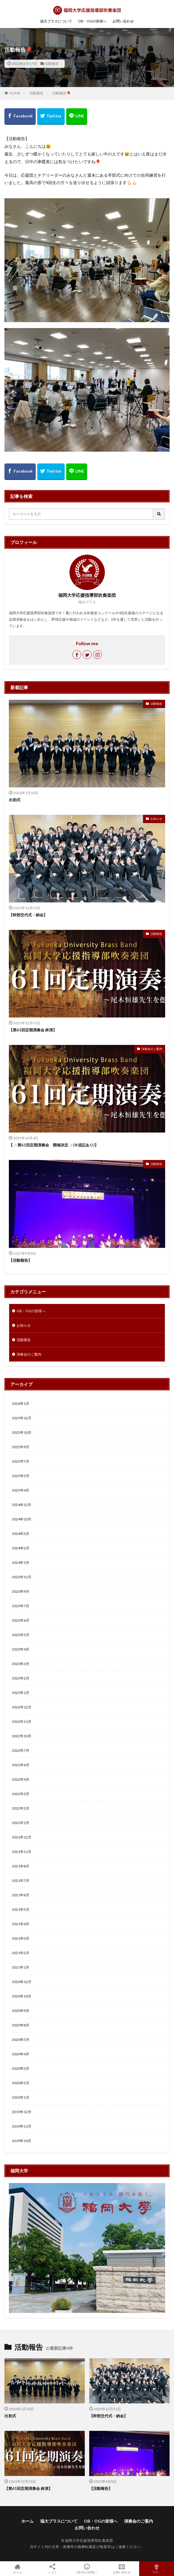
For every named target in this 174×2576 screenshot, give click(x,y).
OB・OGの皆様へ (92, 21)
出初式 (14, 799)
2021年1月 (20, 1967)
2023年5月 (20, 1635)
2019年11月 (21, 2126)
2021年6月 (20, 1895)
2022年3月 (20, 1794)
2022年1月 (20, 1822)
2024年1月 (20, 1562)
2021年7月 (20, 1880)
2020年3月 (20, 2068)
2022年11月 (21, 1721)
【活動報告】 (20, 1260)
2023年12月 (21, 1577)
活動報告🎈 (61, 93)
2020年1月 (20, 2097)
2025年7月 (20, 1461)
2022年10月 (21, 1736)
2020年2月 (20, 2083)
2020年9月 (20, 2010)
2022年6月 (20, 1765)
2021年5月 (20, 1909)
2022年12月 (21, 1707)
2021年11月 (21, 1851)
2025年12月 (21, 1418)
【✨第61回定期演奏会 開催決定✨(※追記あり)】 (53, 1145)
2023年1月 (20, 1692)
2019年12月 (21, 2112)
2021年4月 (20, 1924)
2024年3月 (20, 1533)
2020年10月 (21, 1996)
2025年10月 (21, 1432)
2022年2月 (20, 1808)
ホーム (27, 2520)
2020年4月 (20, 2054)
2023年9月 (20, 1591)
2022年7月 (20, 1750)
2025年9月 (20, 1447)
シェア (52, 2569)
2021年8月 (20, 1866)
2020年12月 (21, 1981)
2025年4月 (20, 1490)
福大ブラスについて (56, 21)
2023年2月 (20, 1678)
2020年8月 (20, 2025)
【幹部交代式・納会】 (28, 914)
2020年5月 (20, 2039)
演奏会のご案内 (152, 1049)
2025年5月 (20, 1476)
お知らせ (156, 818)
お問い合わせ (123, 21)
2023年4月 (20, 1649)
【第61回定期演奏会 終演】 (33, 1030)
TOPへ (156, 2569)
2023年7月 (20, 1606)
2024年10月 (21, 1519)
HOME (14, 93)
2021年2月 (20, 1953)
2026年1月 (20, 1403)
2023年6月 (20, 1620)
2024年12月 (21, 1504)
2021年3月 (20, 1938)
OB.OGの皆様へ (87, 2569)
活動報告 (52, 63)
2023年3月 (20, 1663)
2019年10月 (21, 2141)
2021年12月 (21, 1837)
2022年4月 (20, 1779)
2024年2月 (20, 1548)
